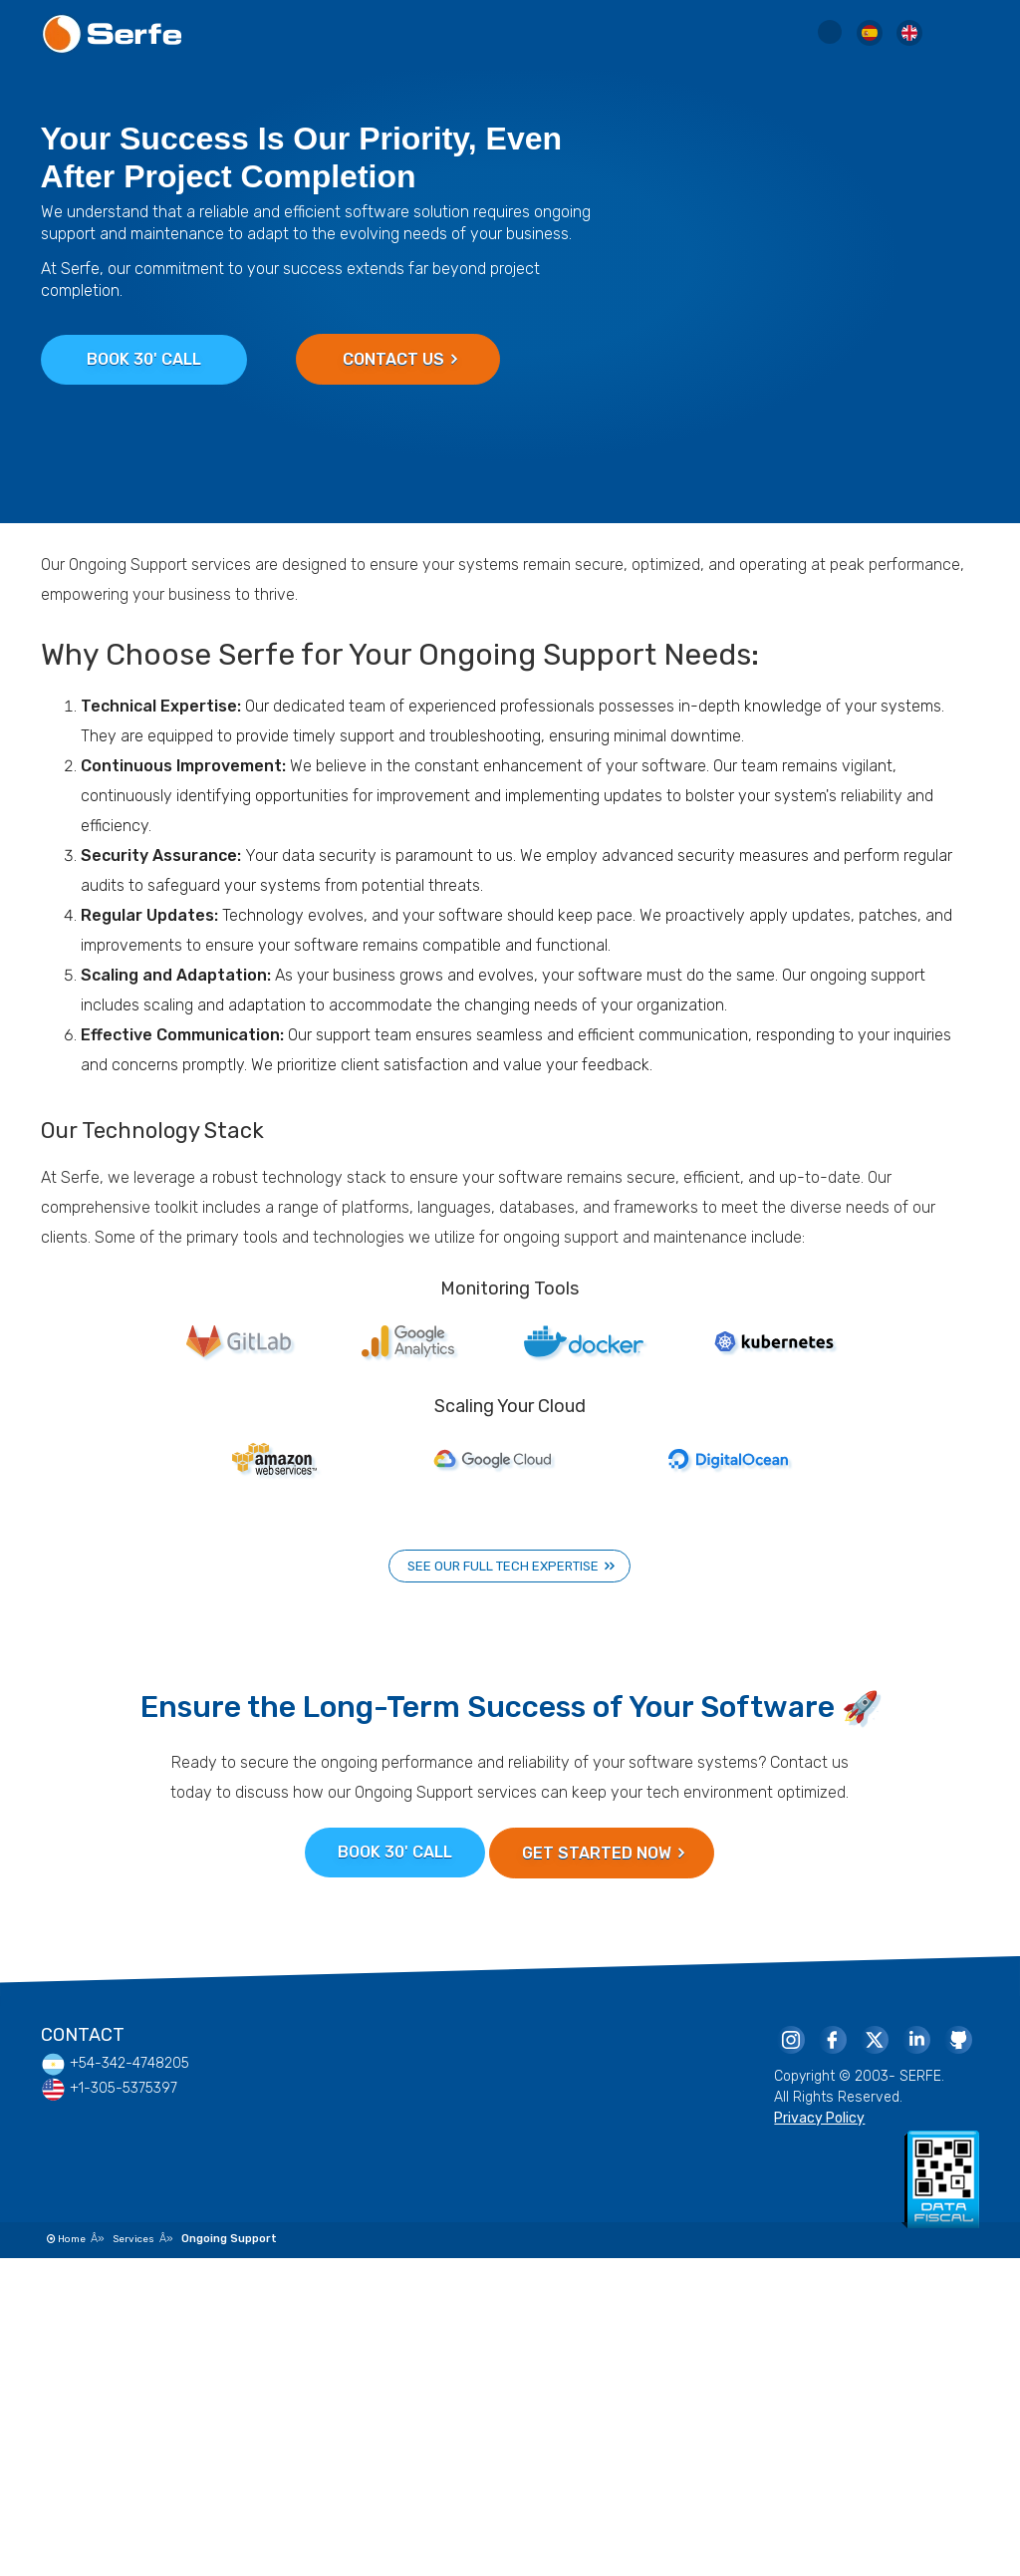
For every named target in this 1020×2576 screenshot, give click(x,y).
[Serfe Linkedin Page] (915, 2039)
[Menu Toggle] (959, 35)
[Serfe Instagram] (790, 2039)
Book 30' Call (144, 359)
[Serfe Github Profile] (957, 2039)
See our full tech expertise (511, 1566)
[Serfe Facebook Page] (832, 2039)
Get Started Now (603, 1853)
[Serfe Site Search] (830, 36)
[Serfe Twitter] (874, 2039)
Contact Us (400, 359)
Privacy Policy (819, 2118)
